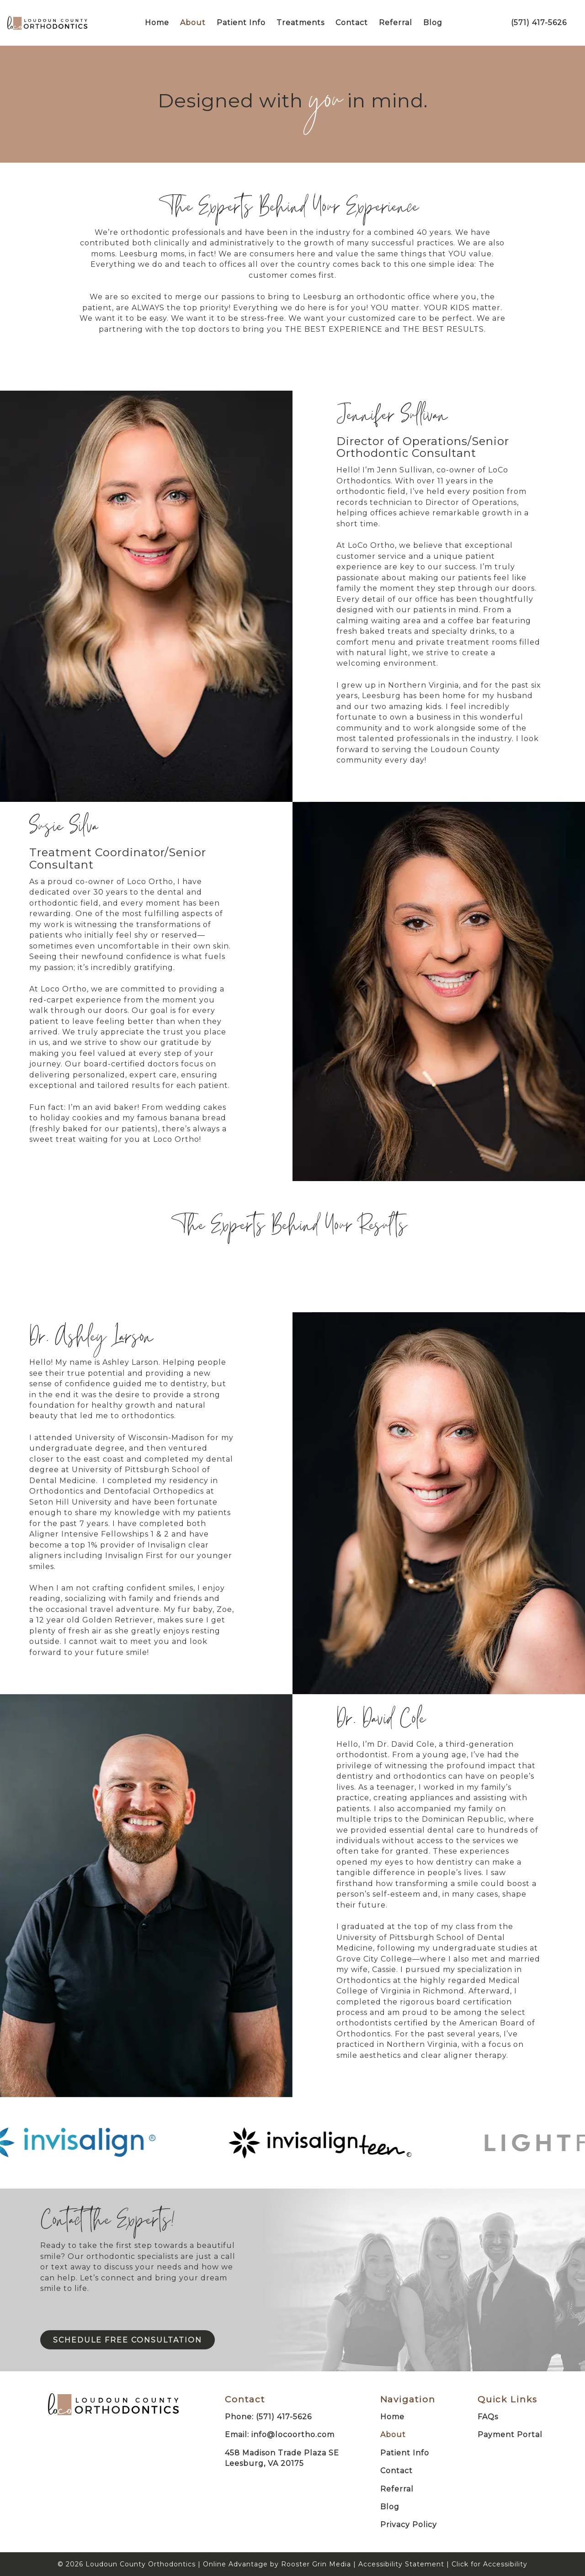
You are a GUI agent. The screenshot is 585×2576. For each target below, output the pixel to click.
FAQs (488, 2416)
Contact (351, 22)
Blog (432, 22)
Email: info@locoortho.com (280, 2434)
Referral (395, 22)
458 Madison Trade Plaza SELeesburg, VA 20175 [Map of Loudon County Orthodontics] (282, 2458)
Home (157, 22)
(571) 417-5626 (539, 22)
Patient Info (241, 22)
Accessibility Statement (401, 2564)
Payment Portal (510, 2434)
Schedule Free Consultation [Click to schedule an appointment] (127, 2340)
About (193, 22)
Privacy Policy (408, 2524)
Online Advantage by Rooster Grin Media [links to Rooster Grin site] (277, 2564)
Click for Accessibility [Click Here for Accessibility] (489, 2564)
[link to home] (113, 2405)
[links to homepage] (47, 23)
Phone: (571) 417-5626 (268, 2416)
